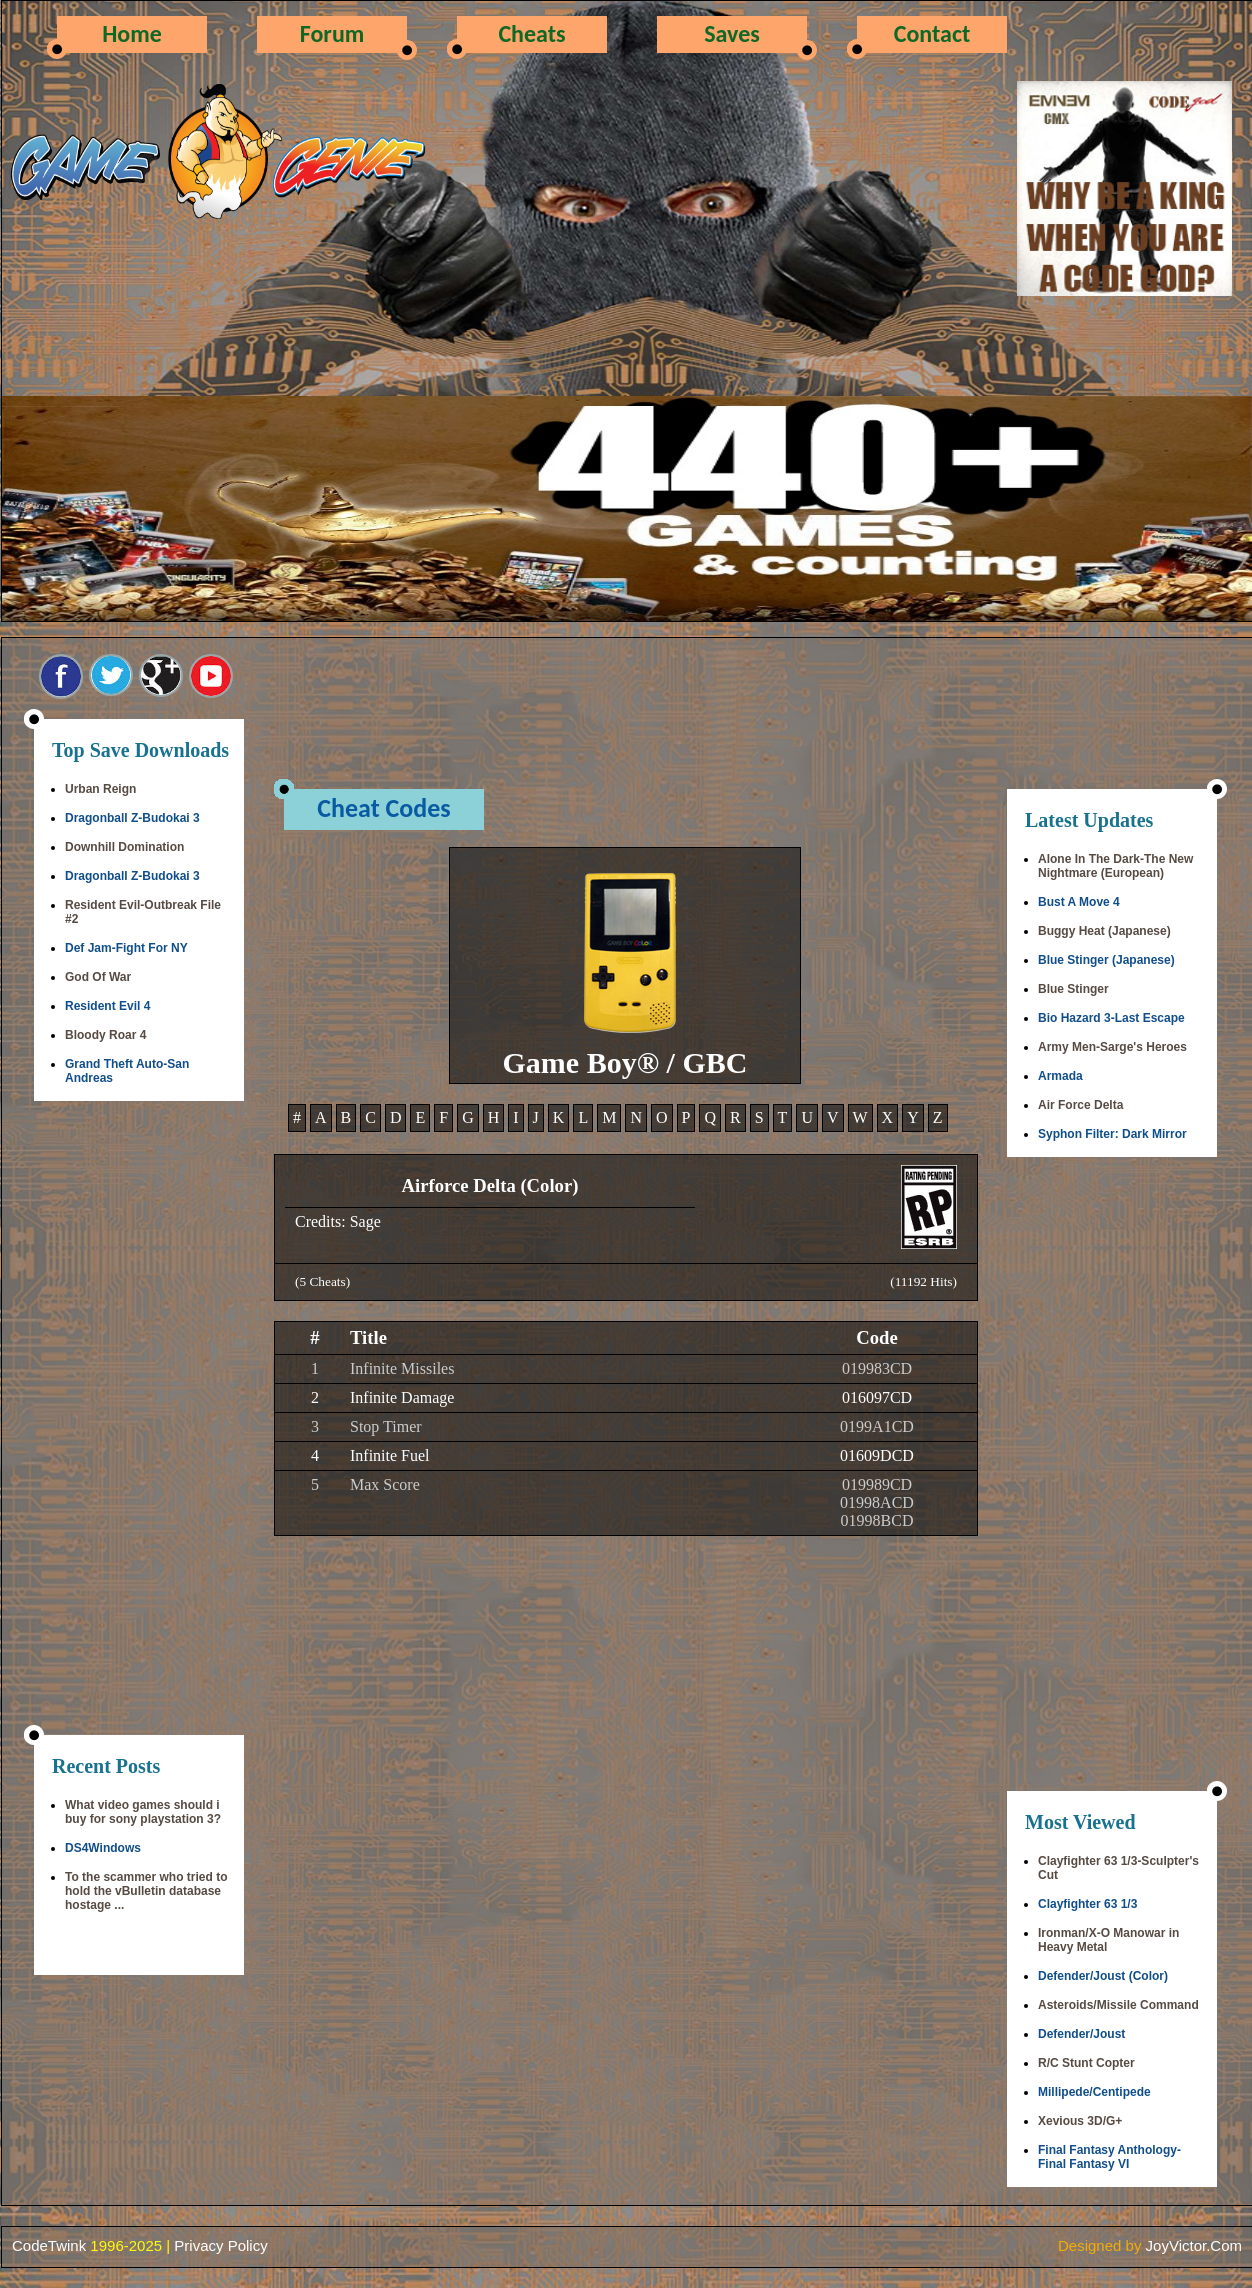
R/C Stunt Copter (1086, 2063)
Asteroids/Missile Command (1118, 2005)
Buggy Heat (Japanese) (1104, 931)
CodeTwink (49, 2245)
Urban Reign (100, 789)
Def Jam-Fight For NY (126, 948)
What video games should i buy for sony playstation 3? (143, 1812)
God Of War (98, 977)
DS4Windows (103, 1848)
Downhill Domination (124, 847)
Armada (1060, 1076)
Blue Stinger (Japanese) (1106, 960)
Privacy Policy (220, 2245)
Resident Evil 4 (107, 1006)
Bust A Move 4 (1079, 902)
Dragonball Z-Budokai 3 (132, 818)
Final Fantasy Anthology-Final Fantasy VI (1109, 2157)
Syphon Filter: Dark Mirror (1112, 1134)
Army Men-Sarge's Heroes (1112, 1047)
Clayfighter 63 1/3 (1087, 1904)
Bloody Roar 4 (105, 1035)
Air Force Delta (1080, 1105)
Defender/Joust (1081, 2034)
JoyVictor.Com (1194, 2245)
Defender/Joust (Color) (1103, 1976)
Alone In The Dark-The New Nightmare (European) (1115, 866)
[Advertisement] (139, 1420)
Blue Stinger (1073, 989)
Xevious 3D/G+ (1080, 2121)
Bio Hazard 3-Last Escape (1111, 1018)
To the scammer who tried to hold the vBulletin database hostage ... (146, 1891)
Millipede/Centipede (1094, 2092)
